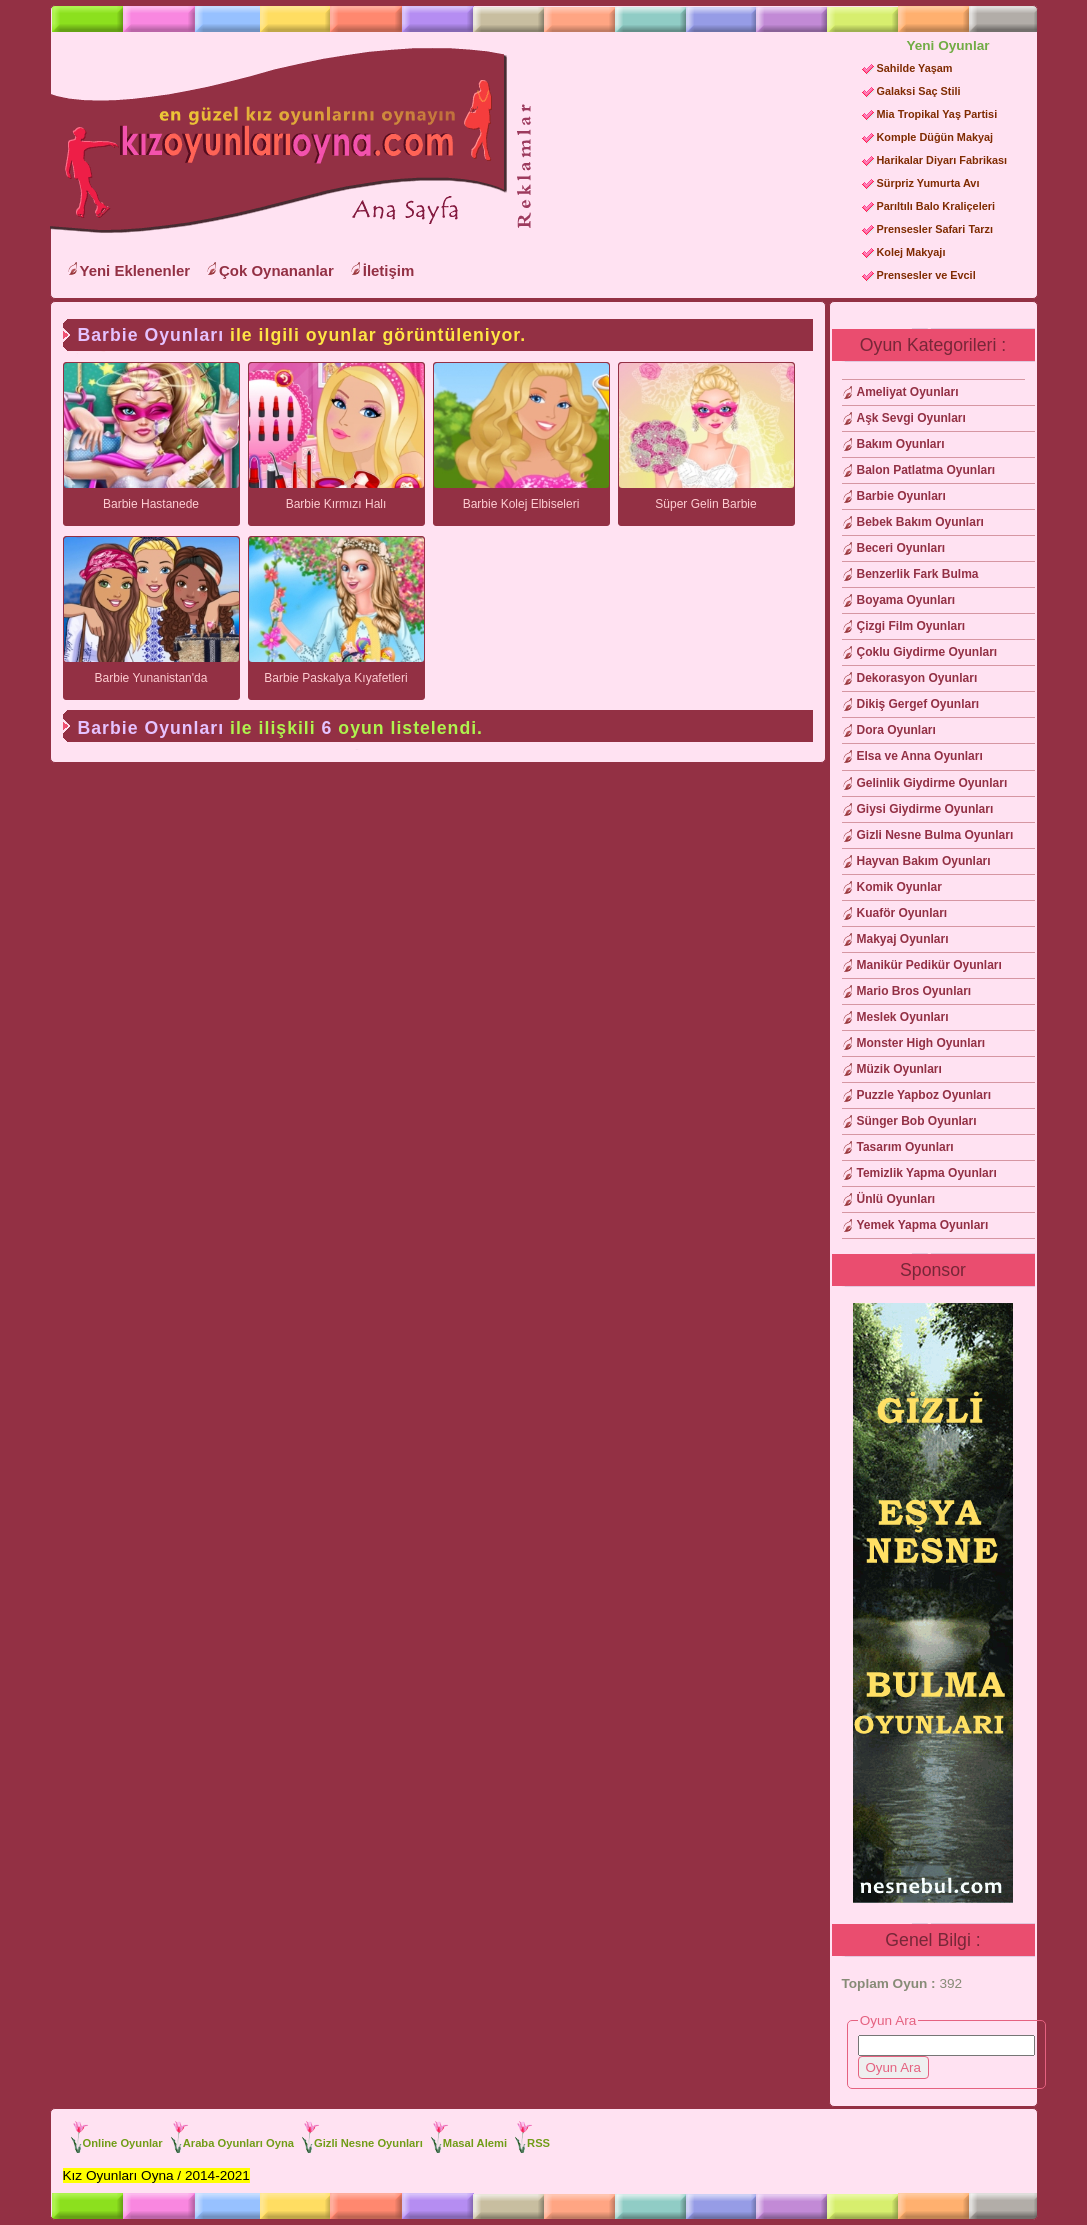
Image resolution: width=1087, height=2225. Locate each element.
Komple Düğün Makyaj (935, 137)
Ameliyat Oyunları (908, 392)
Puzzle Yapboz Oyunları (924, 1095)
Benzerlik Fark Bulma (918, 574)
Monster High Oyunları (921, 1043)
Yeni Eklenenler (135, 270)
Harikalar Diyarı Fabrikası (942, 160)
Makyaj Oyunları (903, 939)
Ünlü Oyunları (896, 1199)
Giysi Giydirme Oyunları (925, 809)
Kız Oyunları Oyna (275, 141)
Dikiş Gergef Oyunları (918, 704)
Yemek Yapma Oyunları (923, 1225)
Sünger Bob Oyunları (917, 1121)
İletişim (389, 270)
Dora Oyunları (896, 730)
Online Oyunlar (123, 2143)
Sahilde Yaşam (915, 68)
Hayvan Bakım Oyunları (924, 861)
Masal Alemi (475, 2143)
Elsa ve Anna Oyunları (920, 756)
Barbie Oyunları (901, 496)
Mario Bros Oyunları (914, 991)
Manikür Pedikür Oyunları (929, 965)
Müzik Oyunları (899, 1069)
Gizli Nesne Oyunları (368, 2143)
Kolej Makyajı (911, 252)
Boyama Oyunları (906, 600)
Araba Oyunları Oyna (238, 2143)
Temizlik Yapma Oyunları (927, 1173)
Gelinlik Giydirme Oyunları (932, 783)
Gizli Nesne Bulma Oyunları (935, 835)
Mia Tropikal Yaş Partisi (937, 114)
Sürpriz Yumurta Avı (928, 183)
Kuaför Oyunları (902, 913)
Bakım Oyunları (901, 444)
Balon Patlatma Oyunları (926, 470)
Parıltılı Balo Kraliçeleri (936, 206)
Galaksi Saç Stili (919, 91)
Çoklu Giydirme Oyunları (927, 652)
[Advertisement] (689, 161)
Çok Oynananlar (276, 270)
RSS (538, 2143)
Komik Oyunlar (899, 887)
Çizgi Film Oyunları (911, 626)
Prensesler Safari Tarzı (935, 229)
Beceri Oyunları (901, 548)
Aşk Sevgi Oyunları (911, 418)
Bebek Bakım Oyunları (920, 522)
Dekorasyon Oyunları (917, 678)
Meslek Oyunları (903, 1017)
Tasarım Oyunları (905, 1147)
